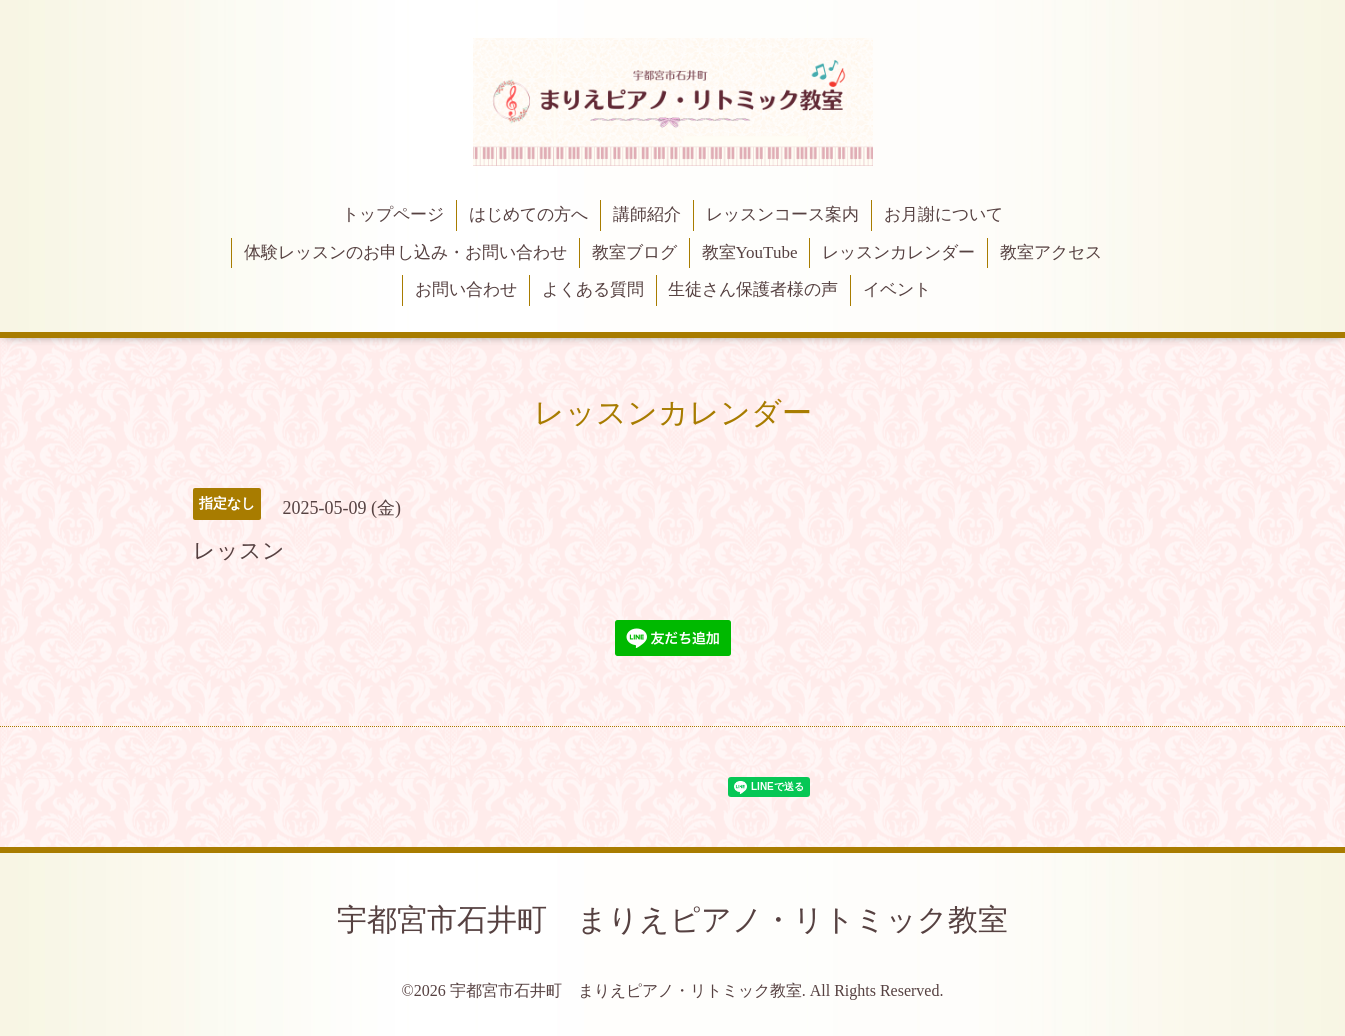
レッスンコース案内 (782, 214)
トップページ (393, 214)
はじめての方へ (528, 214)
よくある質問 (593, 289)
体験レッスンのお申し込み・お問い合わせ (405, 252)
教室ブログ (634, 252)
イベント (897, 289)
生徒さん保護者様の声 (753, 289)
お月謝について (943, 214)
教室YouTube (750, 252)
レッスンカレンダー (898, 252)
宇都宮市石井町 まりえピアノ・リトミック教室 (672, 919)
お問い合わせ (466, 289)
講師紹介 (647, 214)
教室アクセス (1051, 252)
